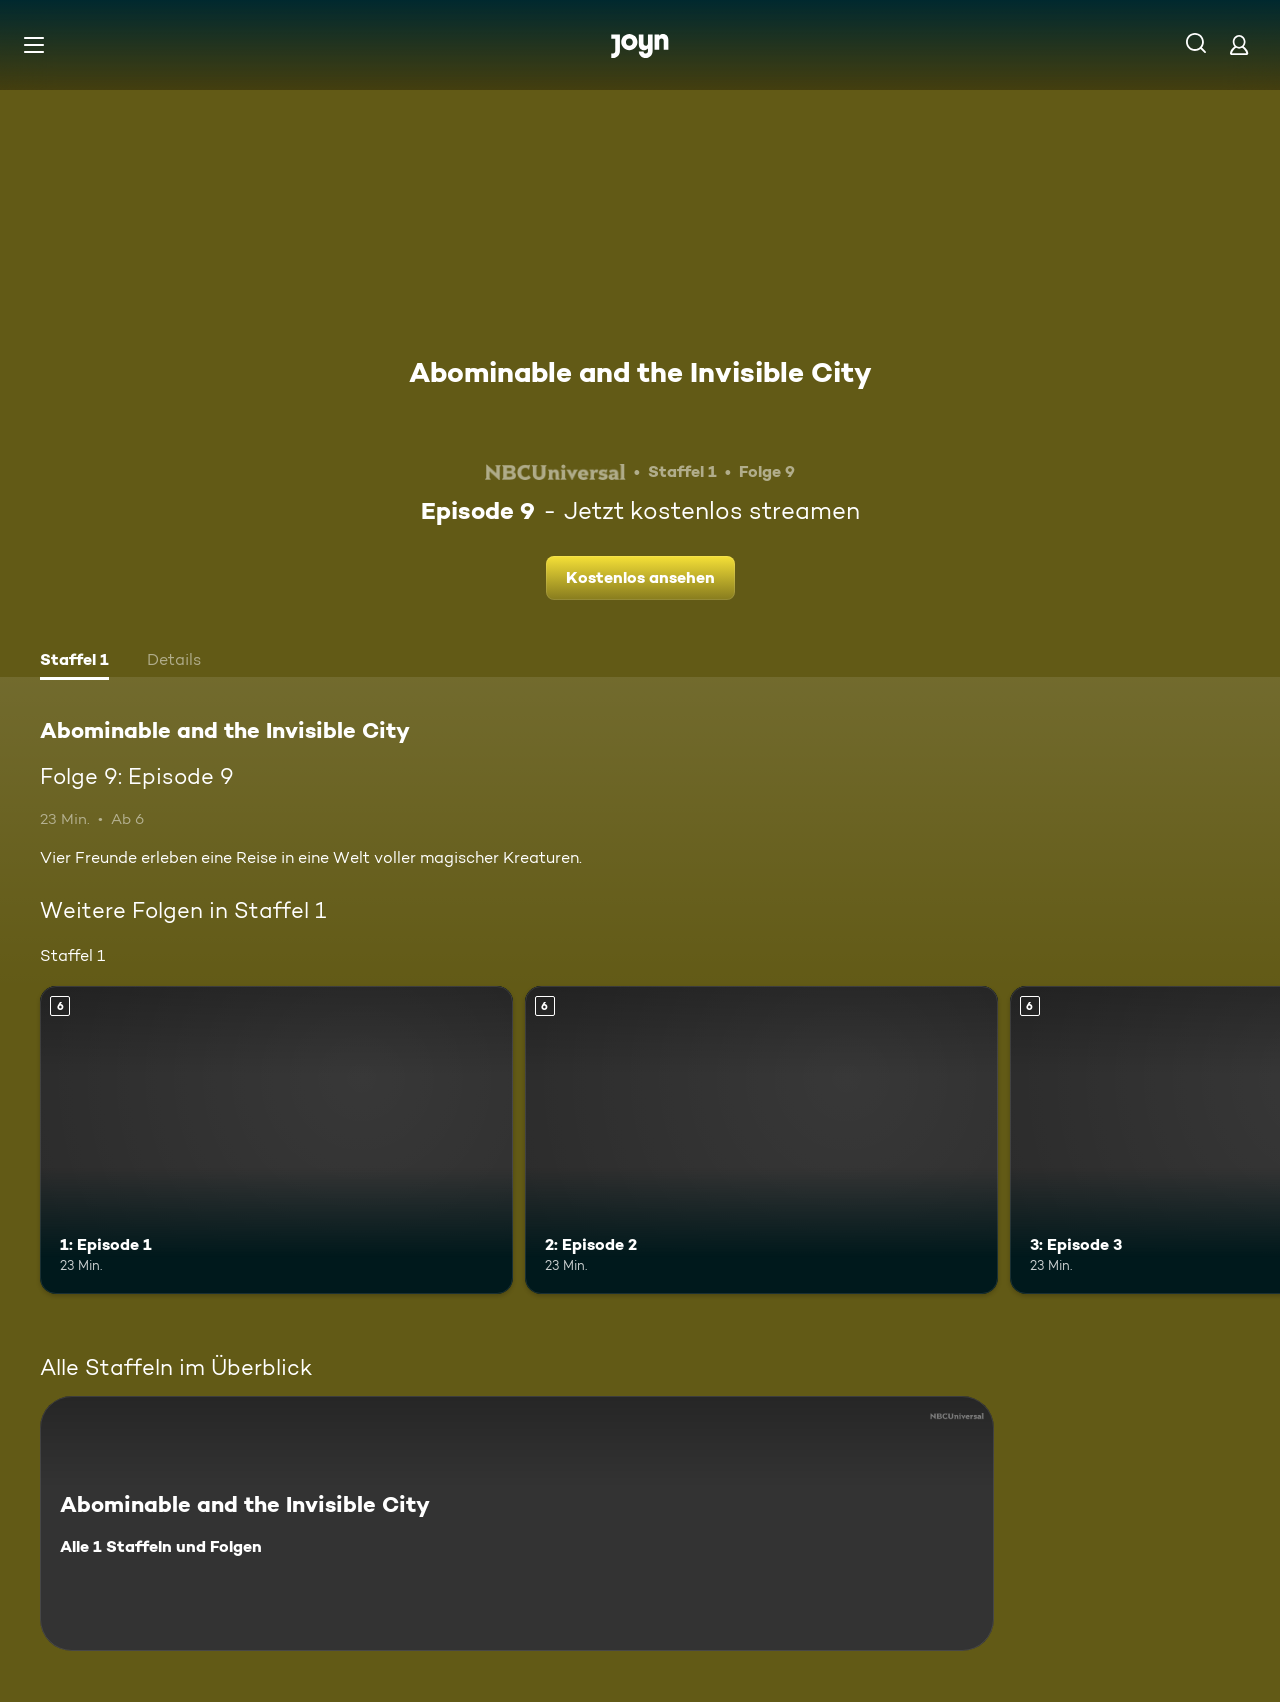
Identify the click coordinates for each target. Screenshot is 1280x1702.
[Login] (1239, 44)
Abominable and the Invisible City (640, 372)
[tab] (74, 662)
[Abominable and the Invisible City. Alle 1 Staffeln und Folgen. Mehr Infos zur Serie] (517, 1523)
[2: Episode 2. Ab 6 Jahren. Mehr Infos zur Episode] (761, 1139)
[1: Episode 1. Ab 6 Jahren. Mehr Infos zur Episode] (276, 1139)
